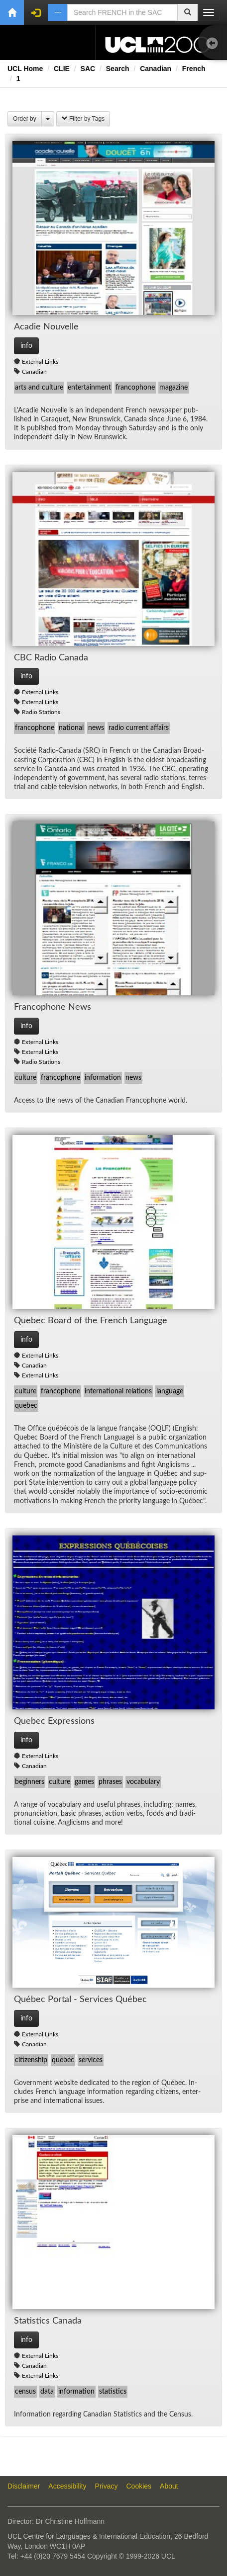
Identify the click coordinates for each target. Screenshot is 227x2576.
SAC (88, 69)
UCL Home (25, 69)
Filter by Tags (83, 118)
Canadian (155, 69)
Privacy (106, 2486)
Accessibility (67, 2486)
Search (117, 69)
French (194, 69)
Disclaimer (23, 2486)
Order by (24, 118)
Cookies (139, 2486)
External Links (40, 362)
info (26, 345)
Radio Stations (41, 712)
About (169, 2486)
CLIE (62, 69)
